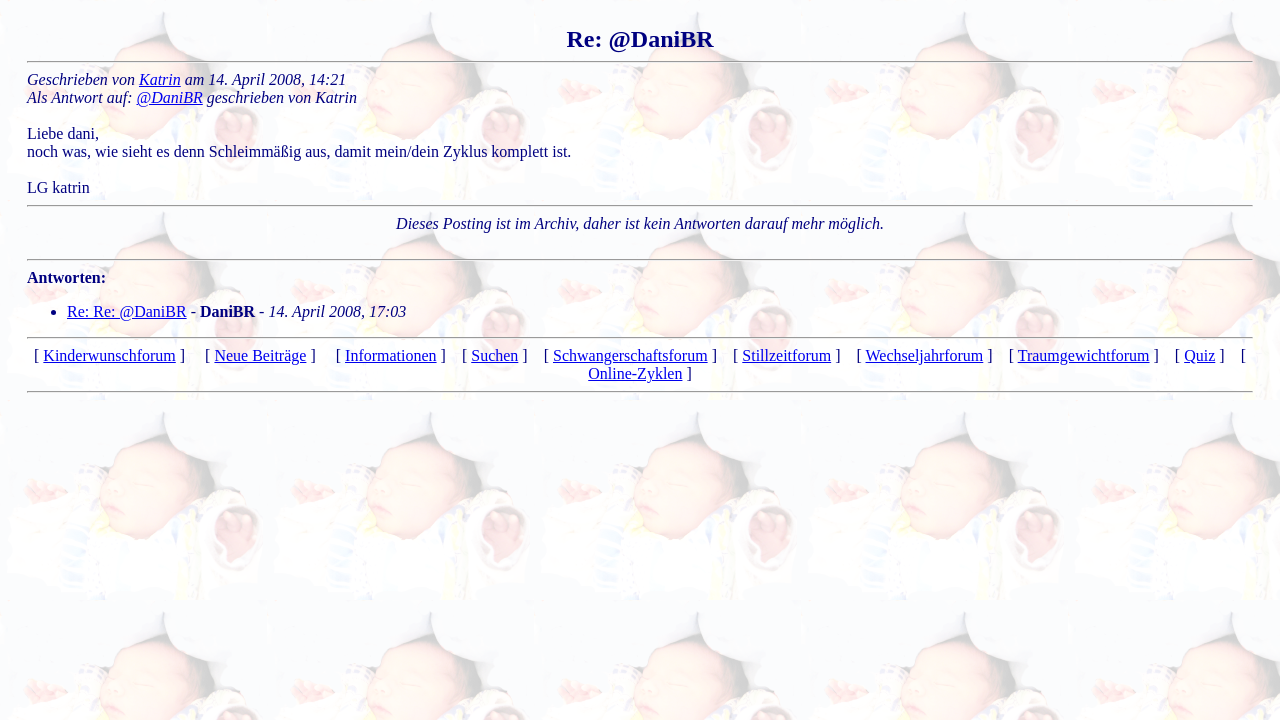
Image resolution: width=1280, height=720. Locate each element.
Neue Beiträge (260, 355)
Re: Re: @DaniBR (127, 311)
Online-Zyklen (635, 373)
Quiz (1199, 355)
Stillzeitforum (786, 355)
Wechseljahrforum (925, 355)
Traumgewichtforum (1084, 355)
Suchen (494, 355)
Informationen (391, 355)
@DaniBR (170, 97)
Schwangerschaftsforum (630, 355)
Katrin (160, 79)
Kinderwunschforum (109, 355)
